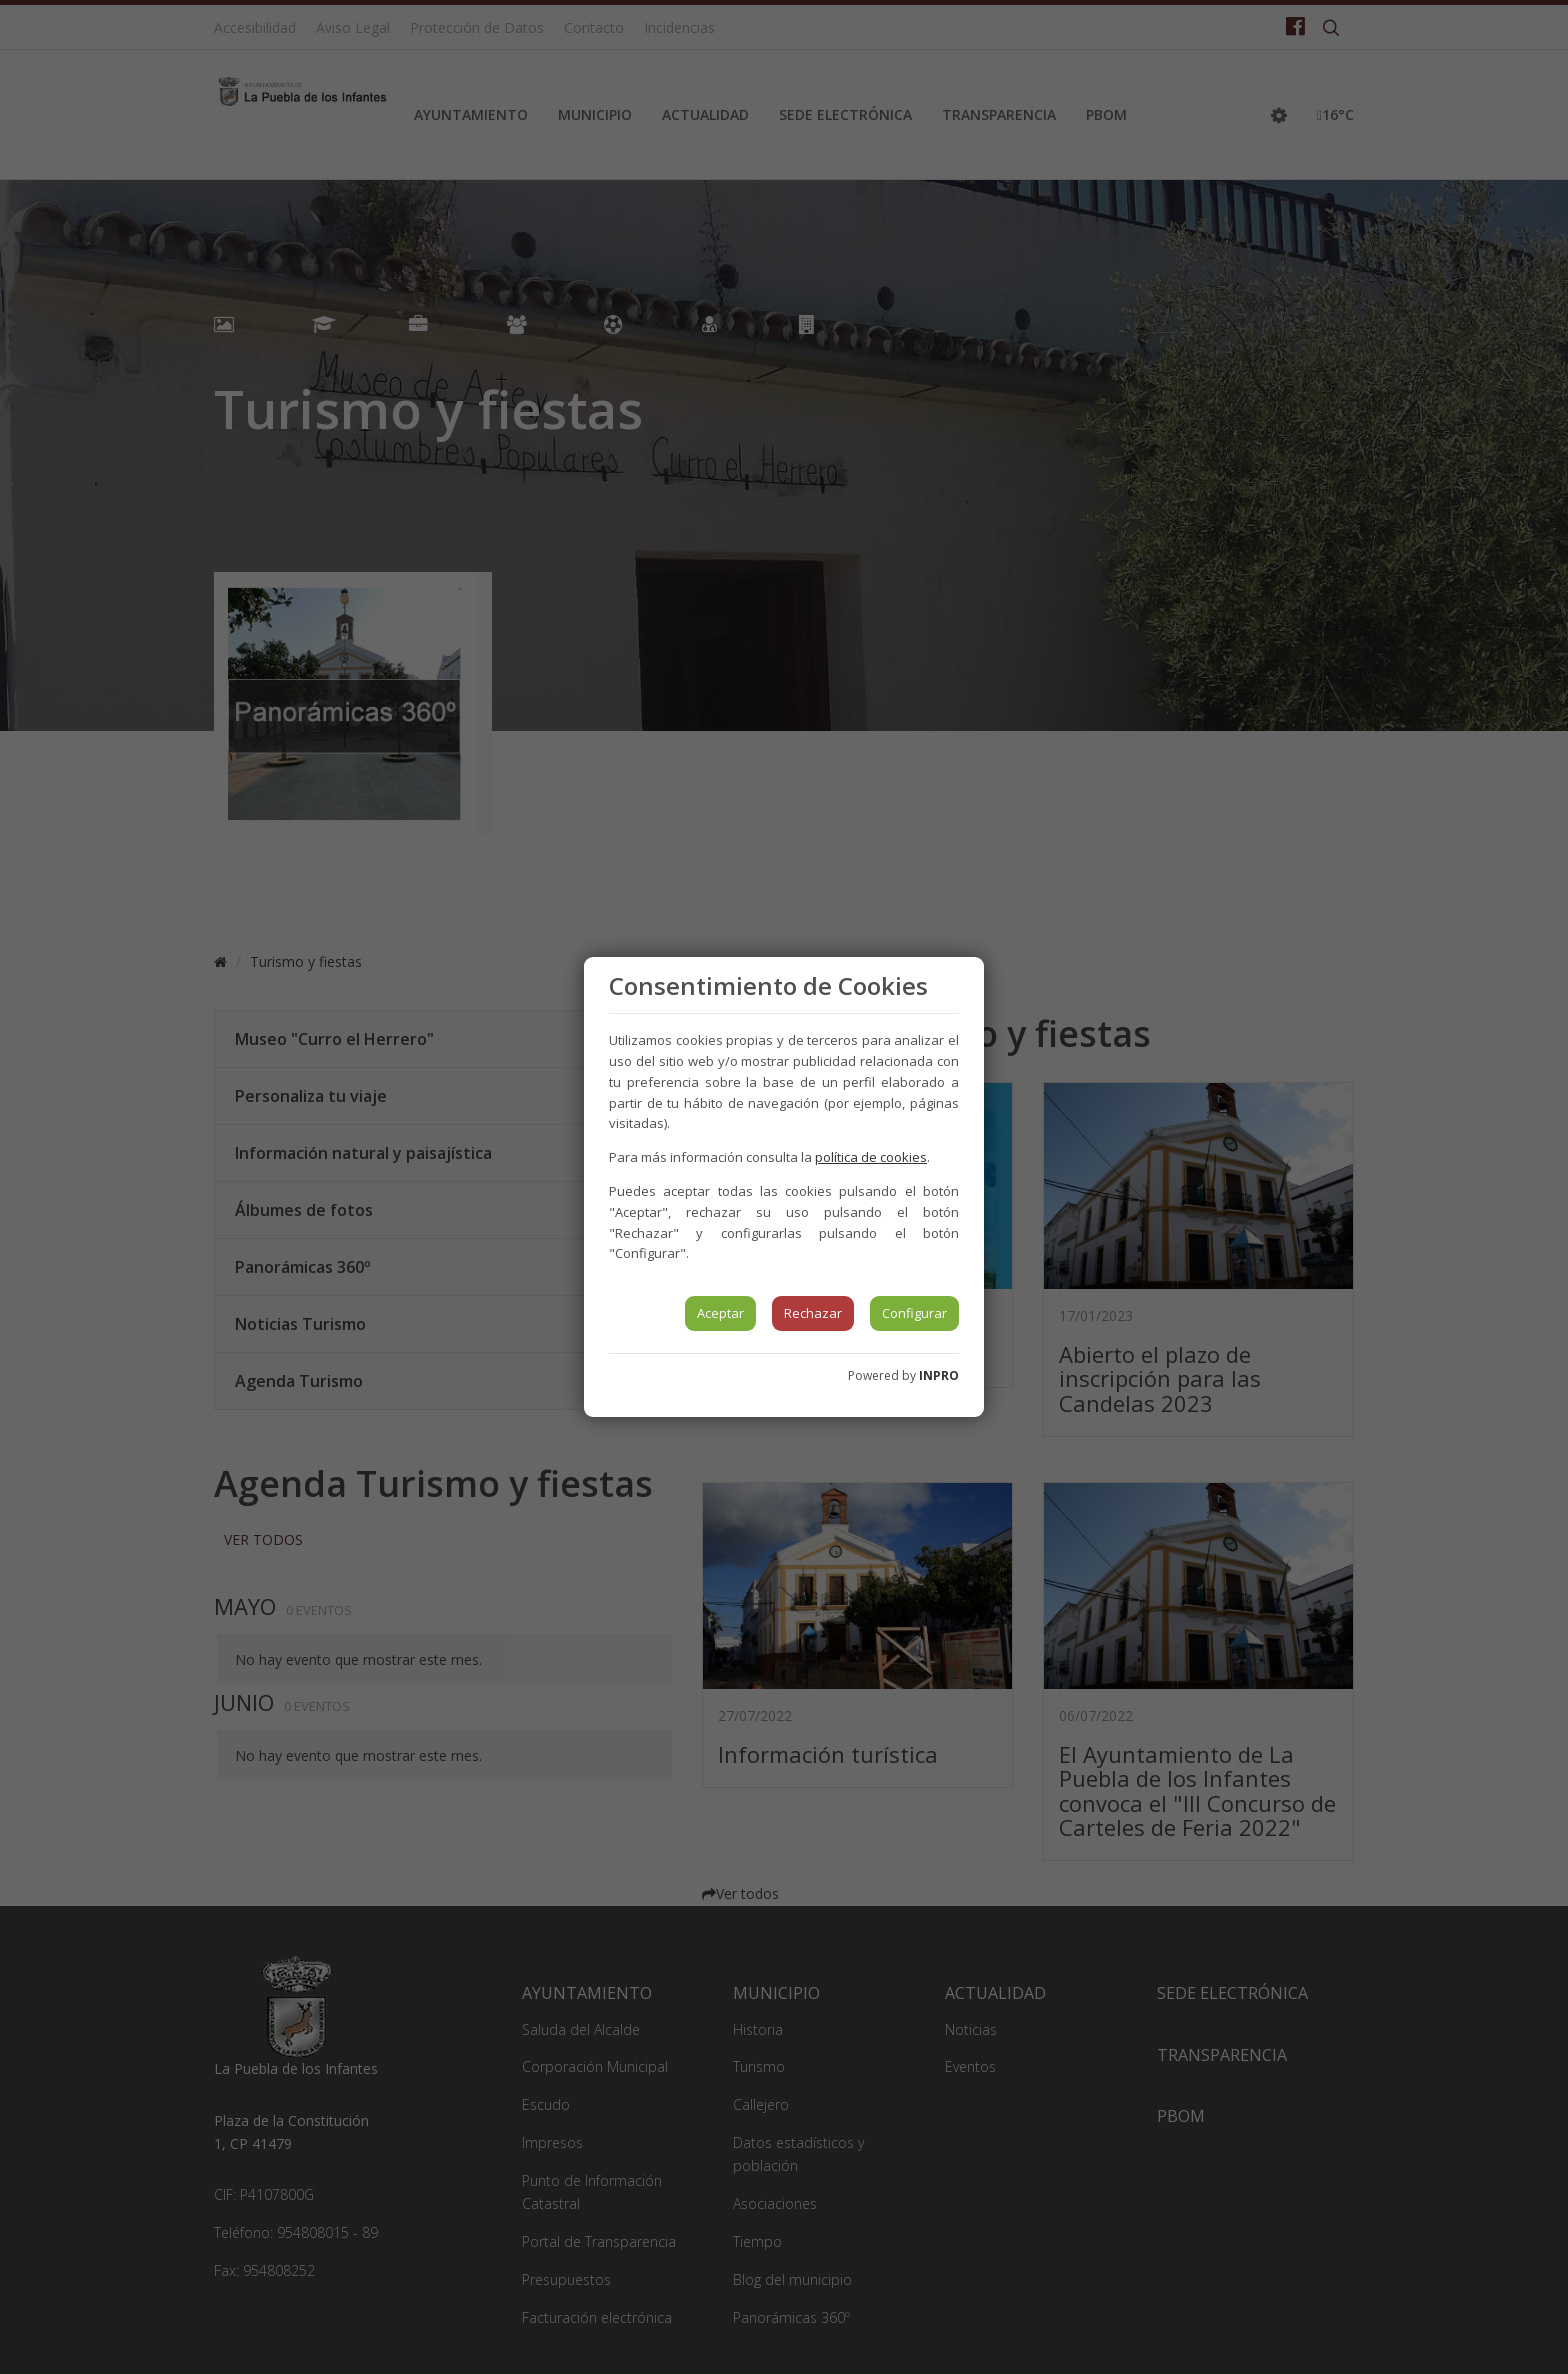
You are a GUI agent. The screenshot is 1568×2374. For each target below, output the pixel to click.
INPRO (939, 1375)
